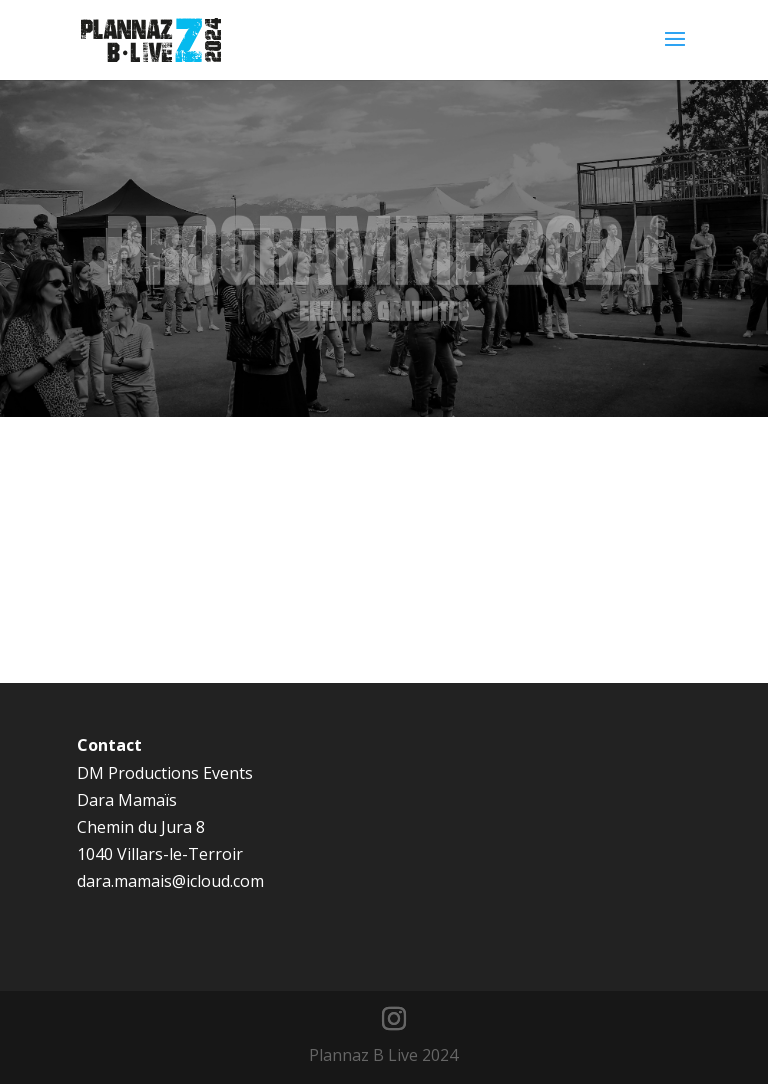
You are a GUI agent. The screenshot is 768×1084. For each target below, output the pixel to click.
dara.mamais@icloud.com (170, 881)
